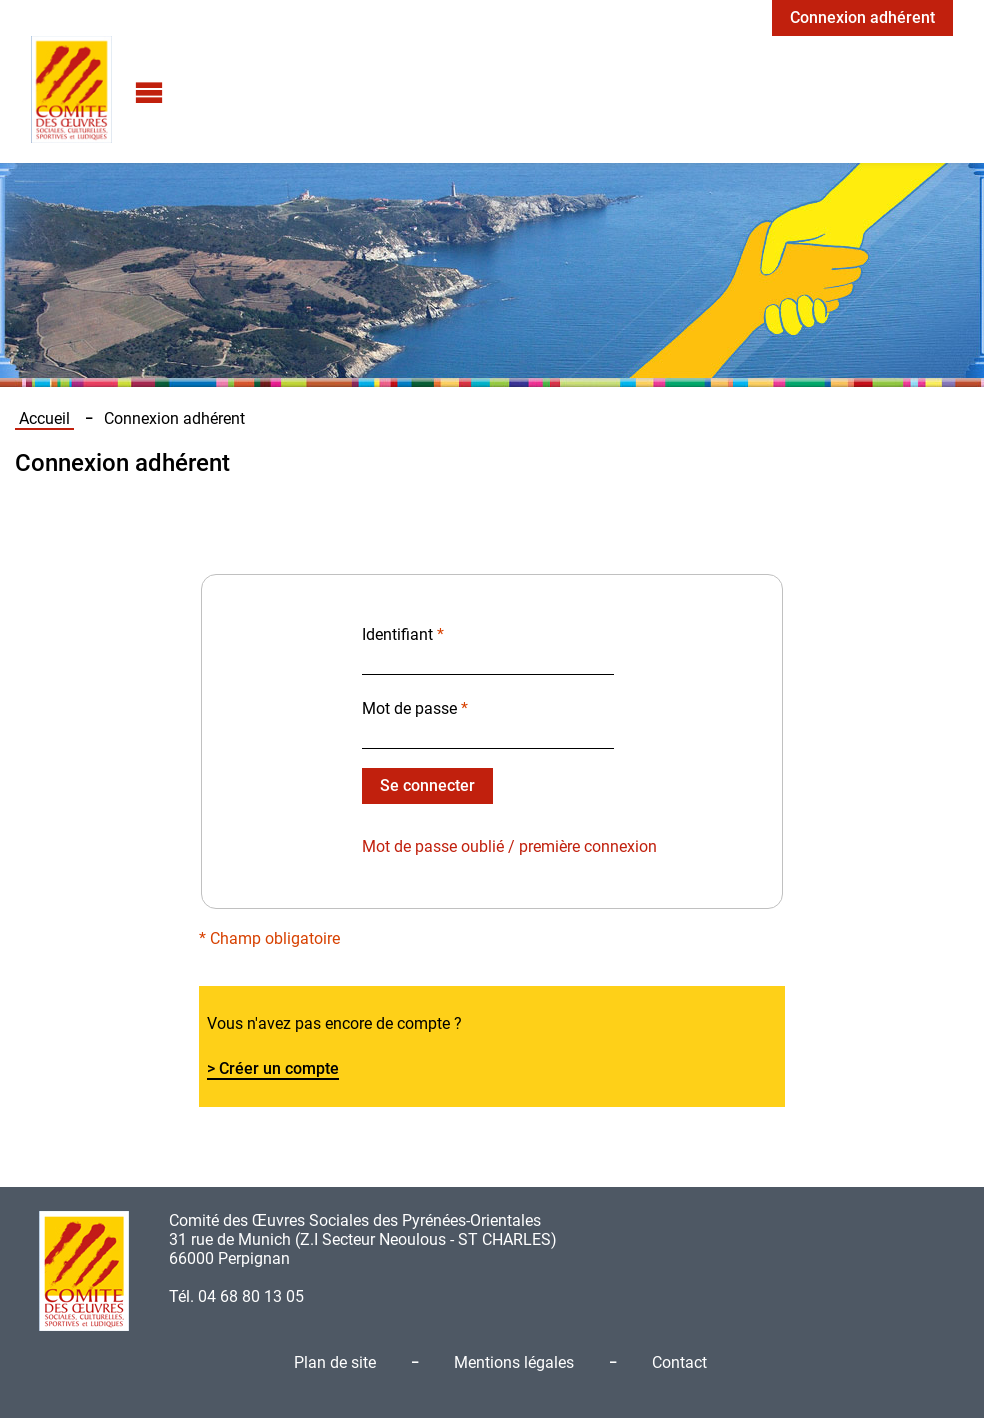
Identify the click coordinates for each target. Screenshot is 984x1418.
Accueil (44, 418)
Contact (679, 1362)
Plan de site (335, 1362)
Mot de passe (415, 708)
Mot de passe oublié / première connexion (509, 846)
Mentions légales (514, 1362)
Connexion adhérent (862, 17)
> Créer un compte (273, 1068)
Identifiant (403, 634)
